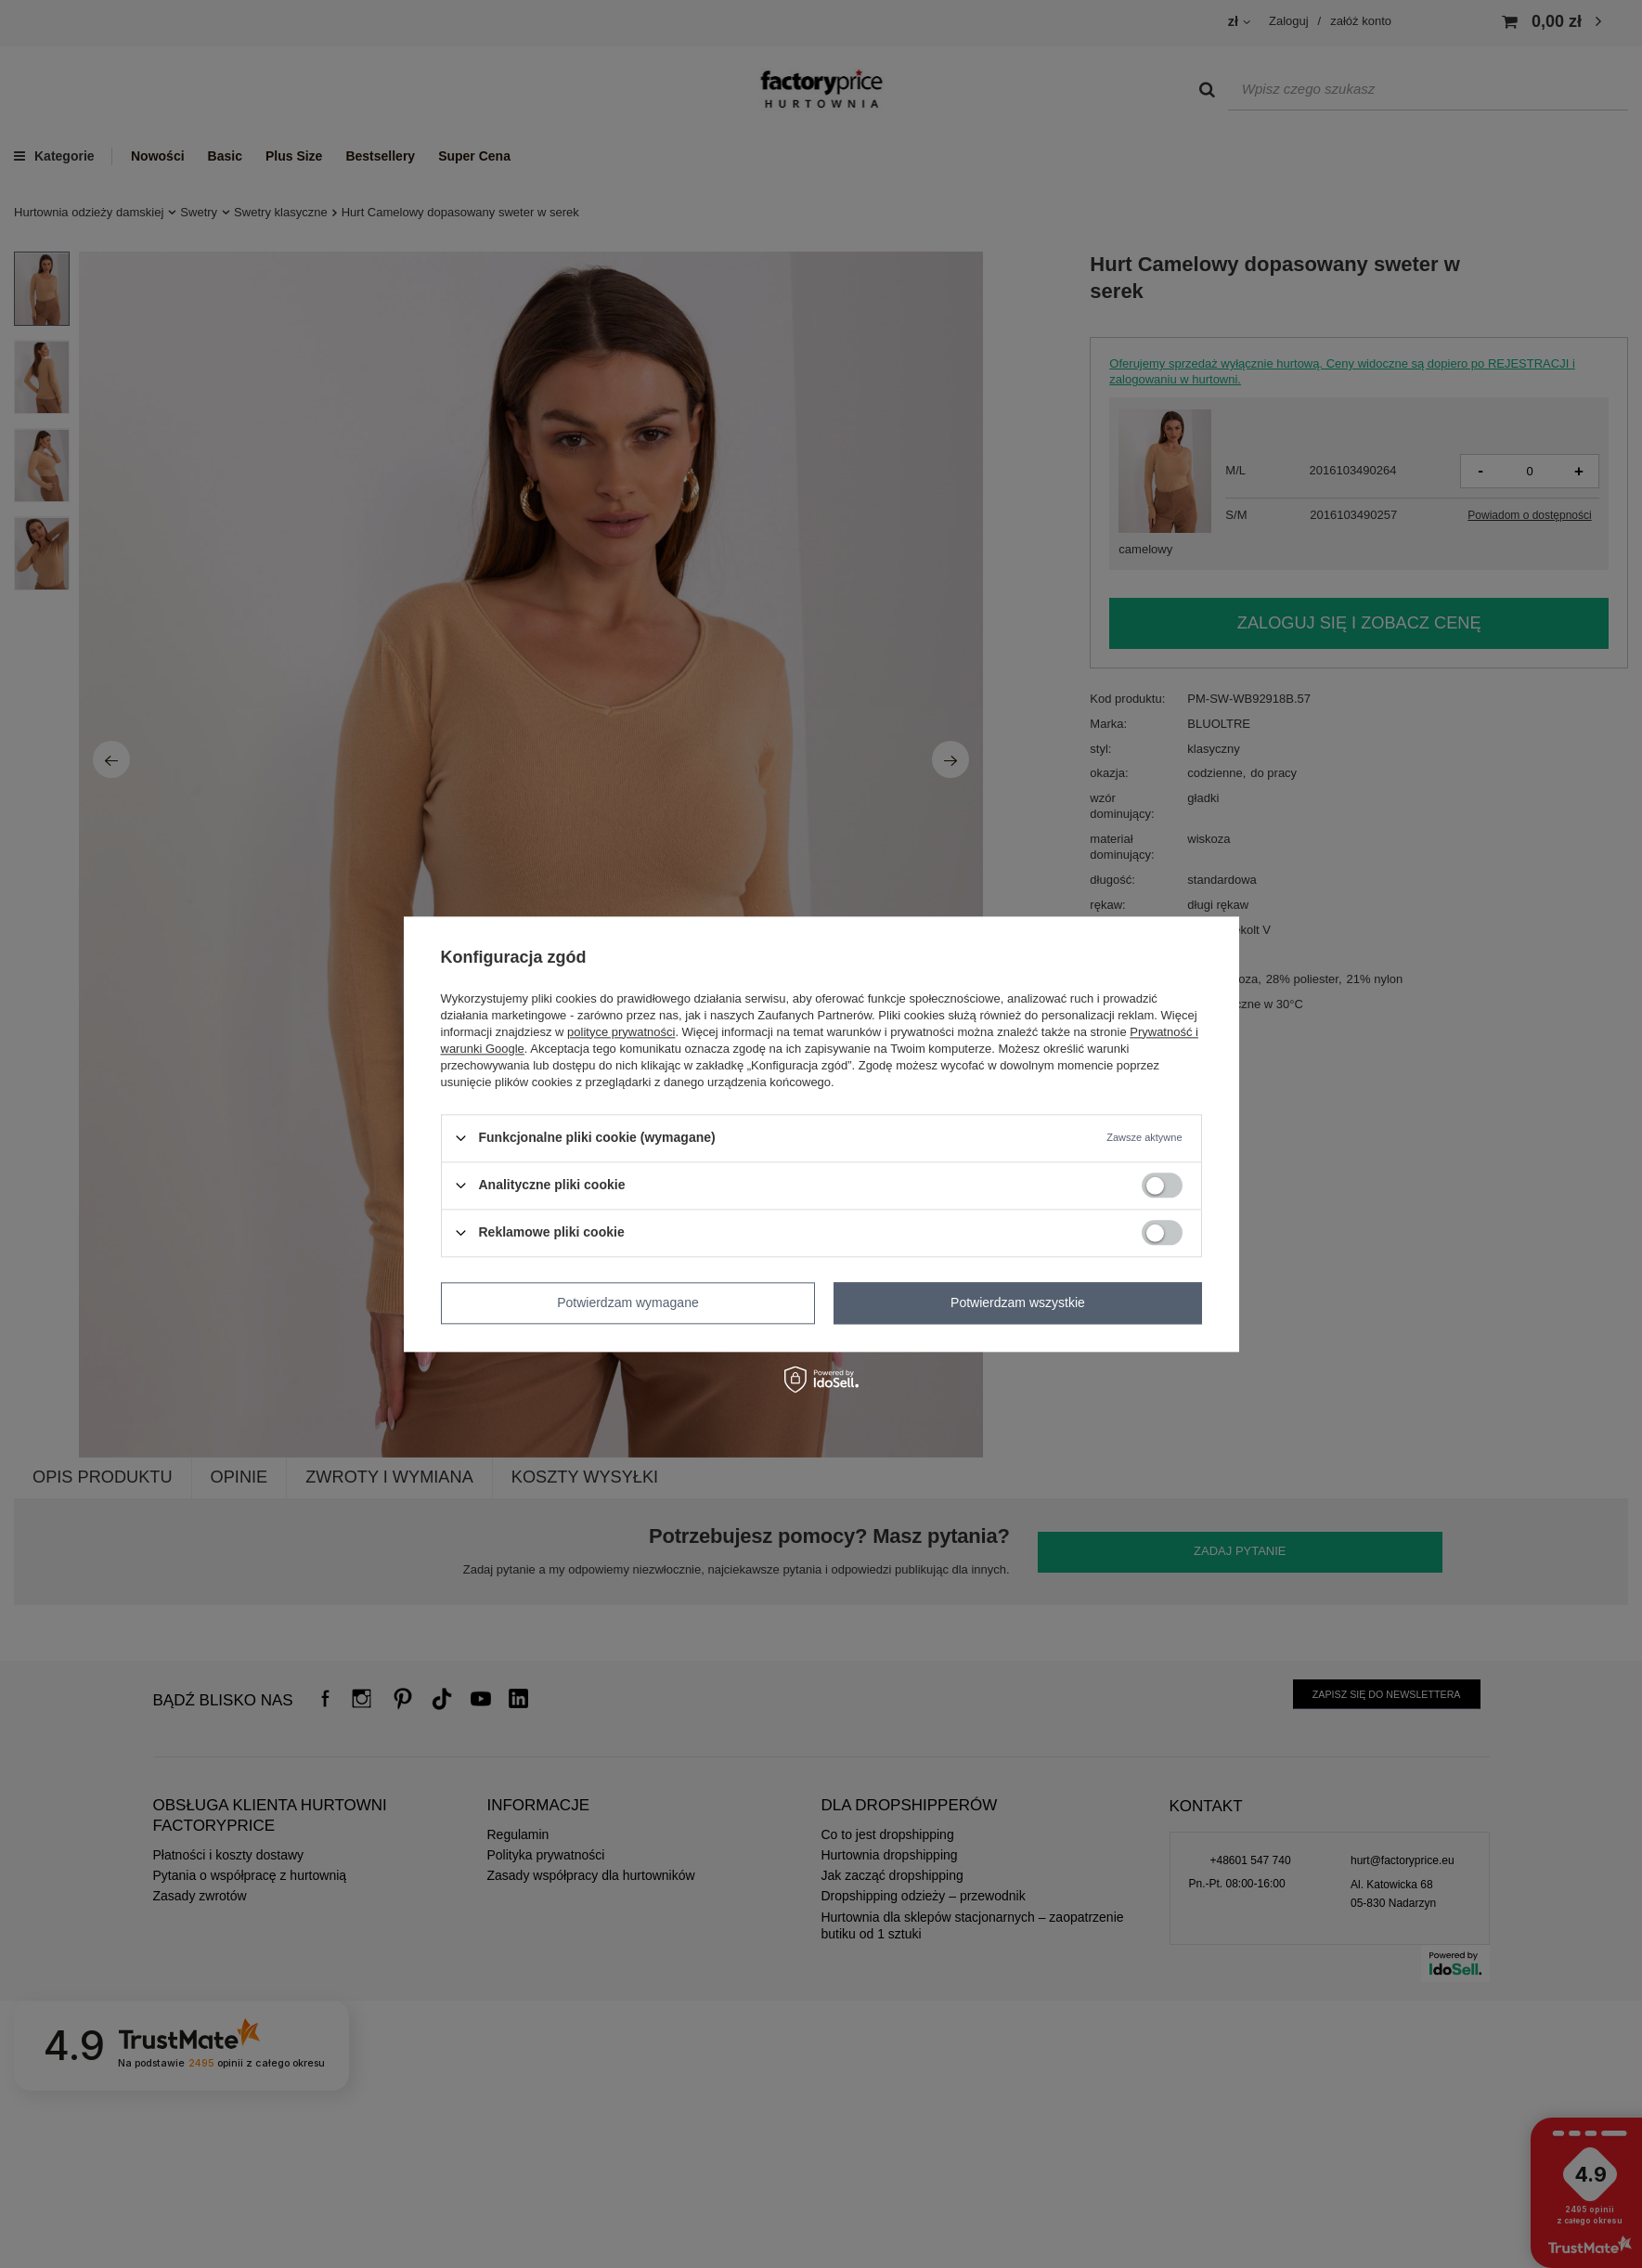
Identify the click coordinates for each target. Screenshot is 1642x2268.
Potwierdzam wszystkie (1017, 1302)
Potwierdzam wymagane (628, 1302)
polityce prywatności (621, 1032)
